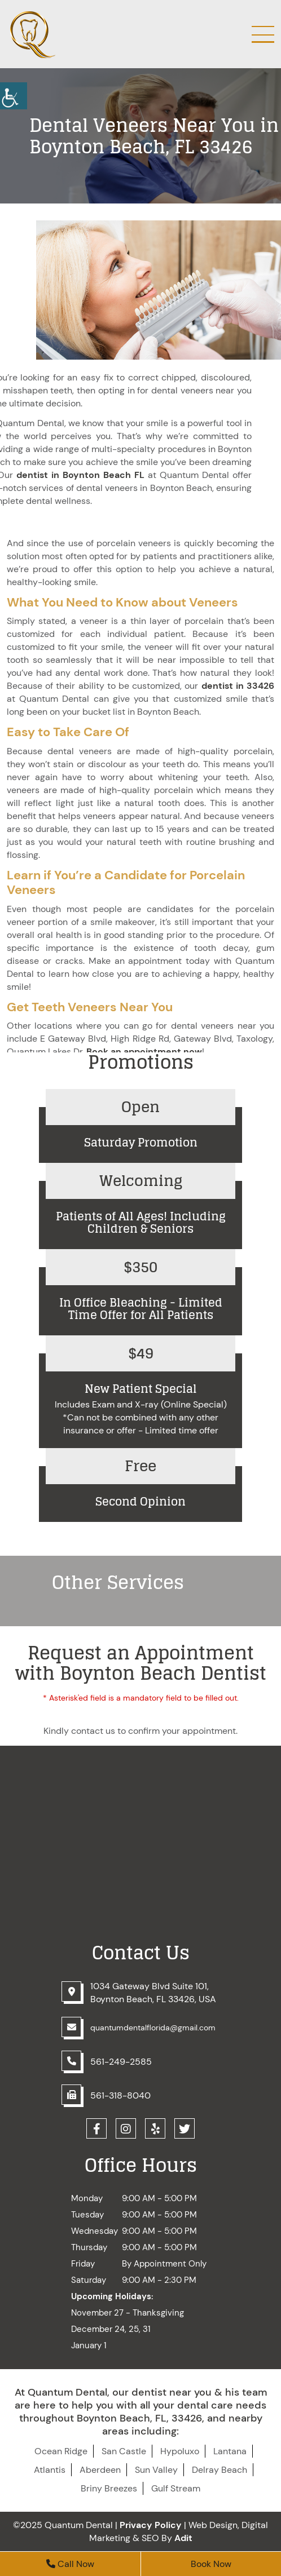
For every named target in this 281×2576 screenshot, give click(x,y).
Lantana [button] (230, 2451)
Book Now (211, 2564)
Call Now (70, 2564)
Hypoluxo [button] (179, 2451)
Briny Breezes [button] (109, 2488)
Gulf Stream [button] (175, 2488)
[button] (140, 1126)
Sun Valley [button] (156, 2470)
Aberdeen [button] (100, 2470)
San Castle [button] (124, 2451)
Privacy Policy (151, 2525)
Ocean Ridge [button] (60, 2451)
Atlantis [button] (49, 2470)
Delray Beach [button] (219, 2470)
